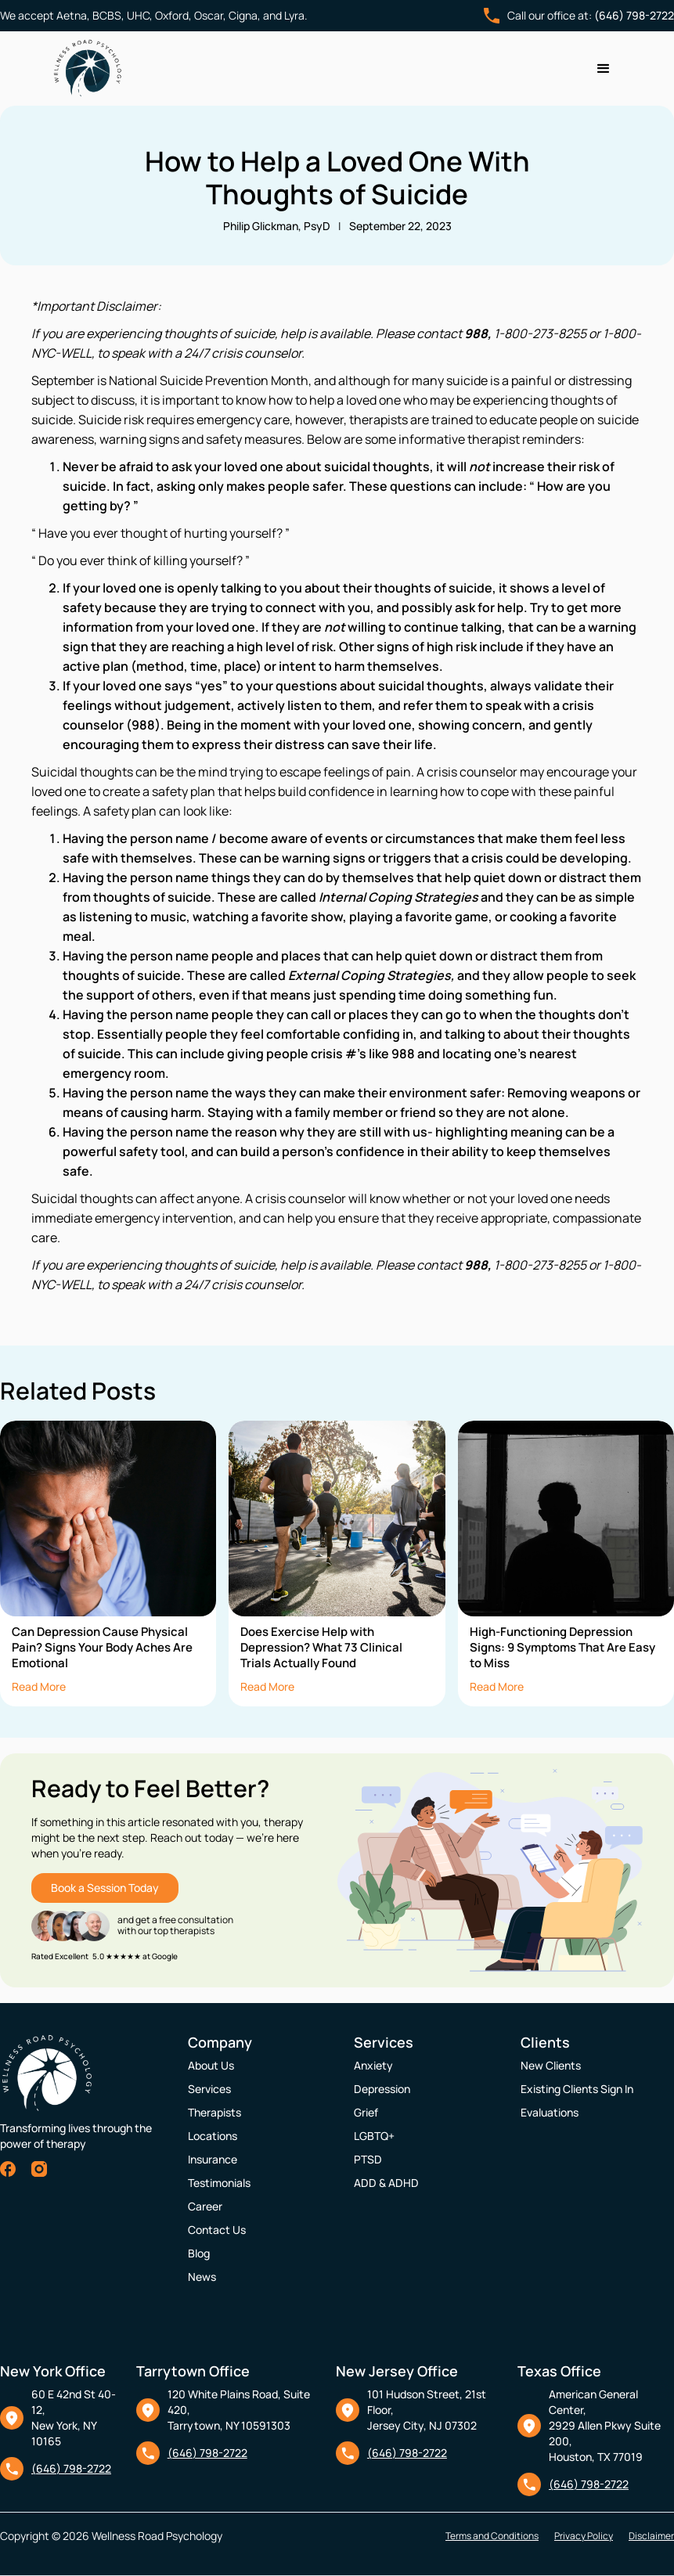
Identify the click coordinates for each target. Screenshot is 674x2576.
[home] (87, 68)
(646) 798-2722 (634, 15)
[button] (603, 69)
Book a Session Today (105, 1887)
